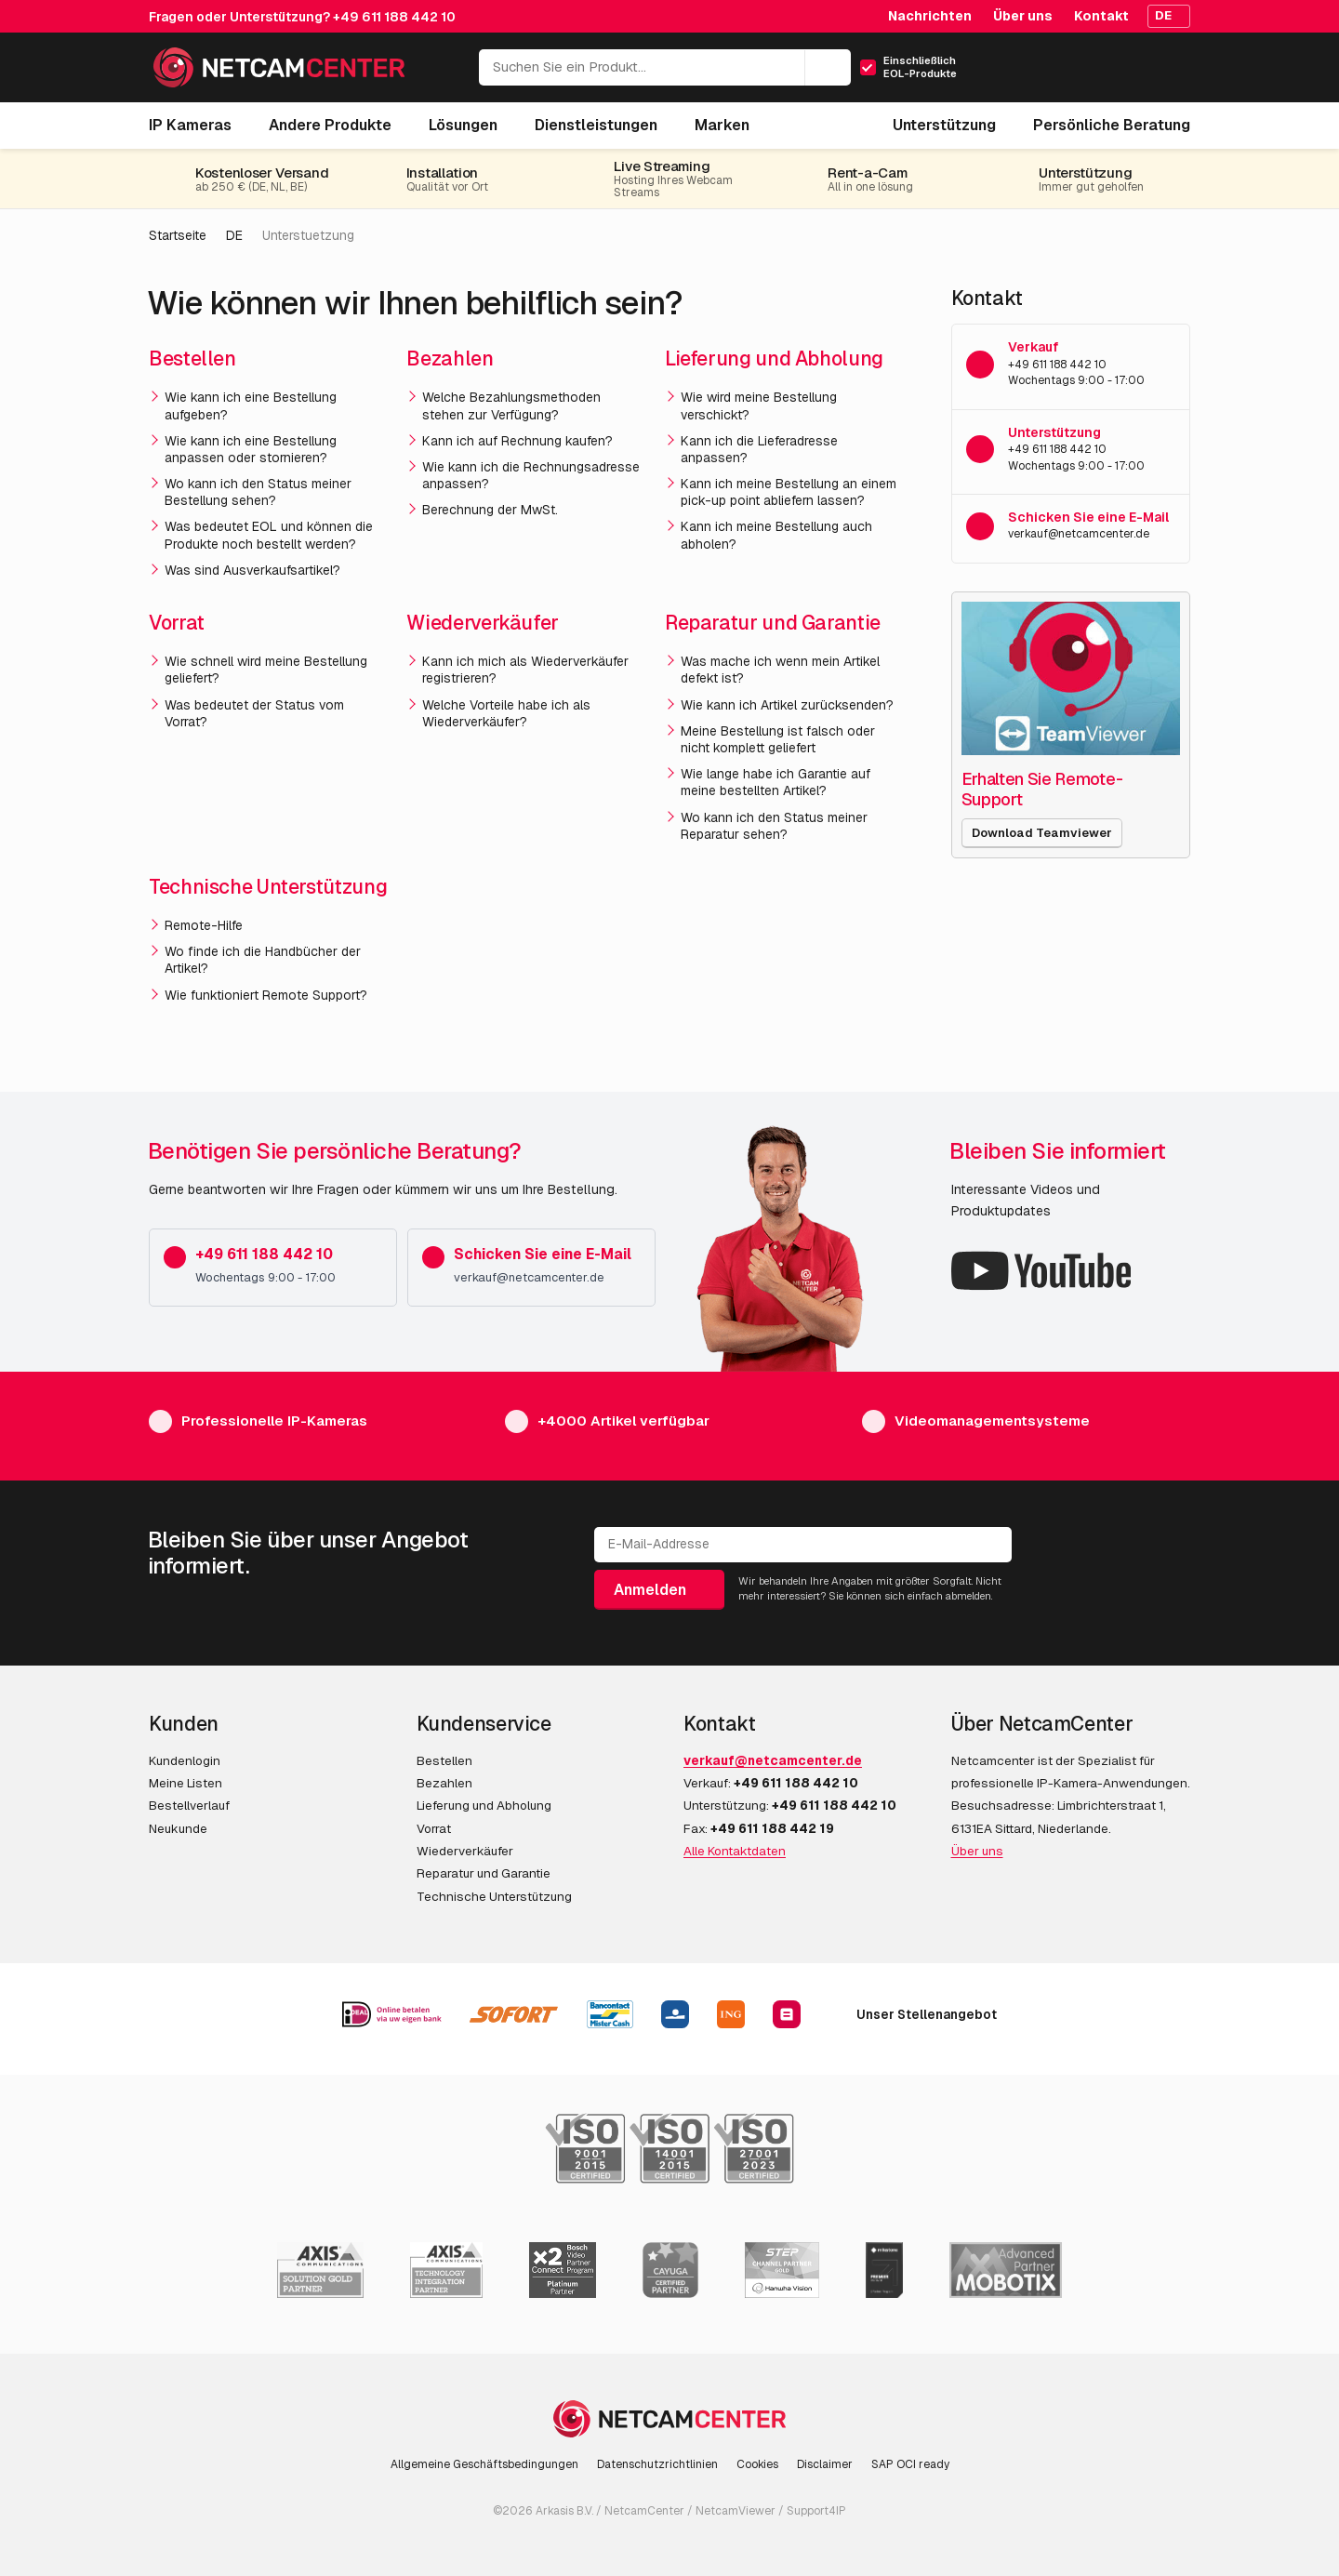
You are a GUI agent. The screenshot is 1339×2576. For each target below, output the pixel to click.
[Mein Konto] (1095, 73)
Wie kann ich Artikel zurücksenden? (787, 705)
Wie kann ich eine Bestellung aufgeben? (251, 405)
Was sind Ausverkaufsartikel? (252, 570)
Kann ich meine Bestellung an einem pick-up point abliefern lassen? (788, 492)
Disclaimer (825, 2464)
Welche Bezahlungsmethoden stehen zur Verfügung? (511, 405)
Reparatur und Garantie (773, 622)
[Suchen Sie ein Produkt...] (665, 67)
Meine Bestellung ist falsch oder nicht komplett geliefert (778, 739)
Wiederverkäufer (482, 622)
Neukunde (178, 1828)
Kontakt (1101, 15)
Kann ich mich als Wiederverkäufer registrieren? (525, 669)
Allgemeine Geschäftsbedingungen (484, 2464)
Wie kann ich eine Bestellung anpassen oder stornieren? (251, 449)
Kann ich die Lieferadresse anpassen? (759, 449)
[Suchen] (827, 68)
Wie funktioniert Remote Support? (266, 995)
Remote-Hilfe (204, 925)
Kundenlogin (184, 1760)
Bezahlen (449, 358)
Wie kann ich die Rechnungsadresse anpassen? (531, 475)
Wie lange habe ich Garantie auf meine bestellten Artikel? (775, 782)
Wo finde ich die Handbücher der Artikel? (263, 959)
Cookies (757, 2464)
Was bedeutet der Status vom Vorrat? (254, 713)
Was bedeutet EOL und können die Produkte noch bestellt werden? (269, 534)
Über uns (1023, 15)
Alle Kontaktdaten (734, 1850)
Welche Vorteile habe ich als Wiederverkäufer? (506, 713)
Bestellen (192, 358)
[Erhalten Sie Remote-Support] (1071, 678)
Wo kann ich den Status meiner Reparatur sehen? (774, 826)
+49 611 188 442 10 (394, 16)
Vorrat (177, 622)
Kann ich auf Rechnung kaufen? (517, 440)
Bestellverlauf (189, 1805)
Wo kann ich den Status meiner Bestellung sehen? (258, 492)
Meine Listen (185, 1782)
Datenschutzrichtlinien (657, 2464)
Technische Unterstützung (268, 886)
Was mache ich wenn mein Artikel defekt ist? (780, 669)
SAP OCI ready (910, 2464)
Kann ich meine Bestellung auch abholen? (776, 534)
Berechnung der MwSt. (490, 509)
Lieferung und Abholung (774, 358)
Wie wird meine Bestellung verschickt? (759, 405)
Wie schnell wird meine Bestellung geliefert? (266, 669)
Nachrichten (930, 15)
